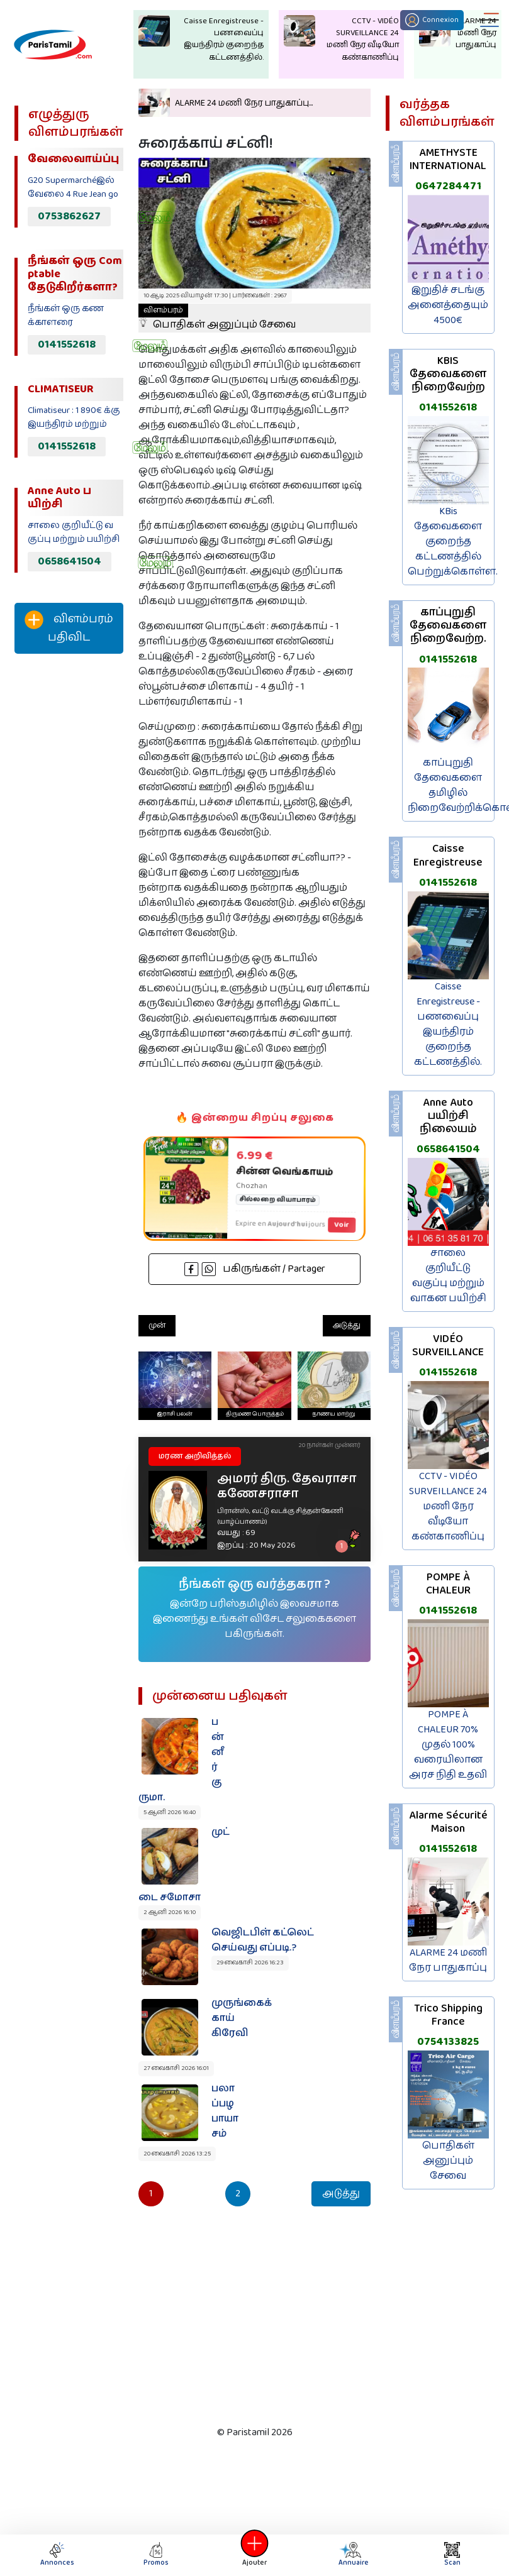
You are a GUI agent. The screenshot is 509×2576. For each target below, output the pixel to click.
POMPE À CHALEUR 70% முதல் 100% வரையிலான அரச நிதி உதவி (448, 1745)
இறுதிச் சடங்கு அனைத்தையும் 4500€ (448, 305)
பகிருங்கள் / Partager (254, 1269)
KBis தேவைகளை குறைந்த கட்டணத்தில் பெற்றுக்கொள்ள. (453, 542)
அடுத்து (347, 1325)
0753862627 (69, 216)
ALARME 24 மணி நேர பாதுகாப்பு (448, 1960)
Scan (452, 2555)
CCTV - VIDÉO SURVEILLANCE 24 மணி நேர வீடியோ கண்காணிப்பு (448, 1506)
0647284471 (448, 186)
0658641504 (69, 561)
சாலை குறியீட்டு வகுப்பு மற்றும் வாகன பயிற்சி (448, 1275)
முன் (156, 1325)
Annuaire (352, 2555)
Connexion (432, 20)
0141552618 (67, 344)
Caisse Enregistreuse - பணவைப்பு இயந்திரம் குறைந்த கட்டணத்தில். (448, 1024)
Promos (156, 2555)
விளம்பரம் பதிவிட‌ (69, 628)
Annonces (57, 2555)
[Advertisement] (65, 872)
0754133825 (448, 2041)
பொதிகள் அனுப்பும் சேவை (217, 318)
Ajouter (255, 2555)
